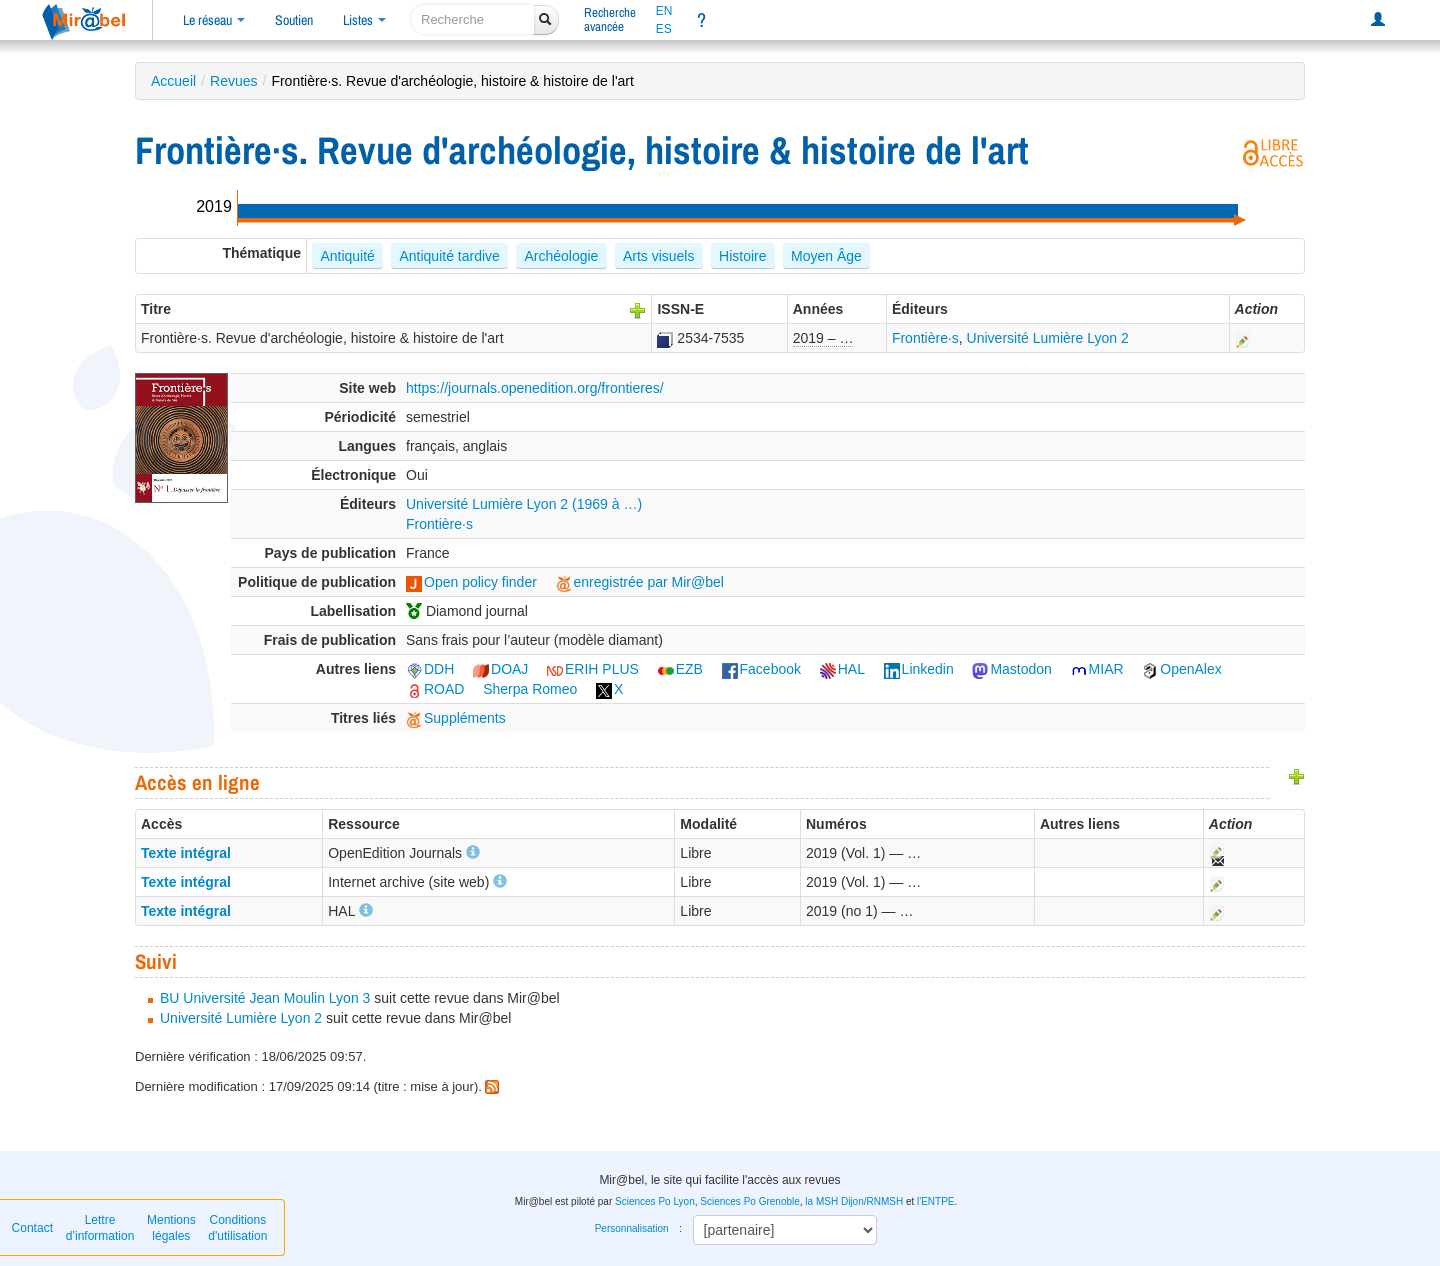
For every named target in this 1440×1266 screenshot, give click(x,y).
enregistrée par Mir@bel (640, 582)
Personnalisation (632, 1228)
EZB (680, 669)
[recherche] (472, 19)
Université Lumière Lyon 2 (1048, 338)
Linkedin (919, 669)
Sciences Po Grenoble (750, 1201)
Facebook (761, 669)
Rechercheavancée (610, 19)
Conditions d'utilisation (237, 1228)
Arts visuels (659, 256)
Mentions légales (171, 1228)
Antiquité (347, 256)
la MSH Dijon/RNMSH (854, 1201)
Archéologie (561, 256)
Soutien (294, 20)
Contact (32, 1228)
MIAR (1097, 669)
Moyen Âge (826, 256)
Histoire (742, 256)
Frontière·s (925, 338)
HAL (842, 669)
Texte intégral (186, 853)
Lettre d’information (100, 1228)
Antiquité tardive (449, 256)
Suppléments (456, 718)
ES (664, 29)
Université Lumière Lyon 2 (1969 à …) (524, 504)
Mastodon (1011, 669)
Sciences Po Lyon (655, 1201)
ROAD (435, 689)
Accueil (173, 81)
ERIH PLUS (593, 669)
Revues (233, 81)
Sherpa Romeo (530, 689)
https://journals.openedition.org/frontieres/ (535, 388)
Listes (364, 20)
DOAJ (500, 669)
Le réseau (214, 20)
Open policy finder (471, 582)
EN (664, 11)
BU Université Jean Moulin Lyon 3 (265, 998)
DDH (430, 669)
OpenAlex (1181, 669)
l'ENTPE (935, 1201)
